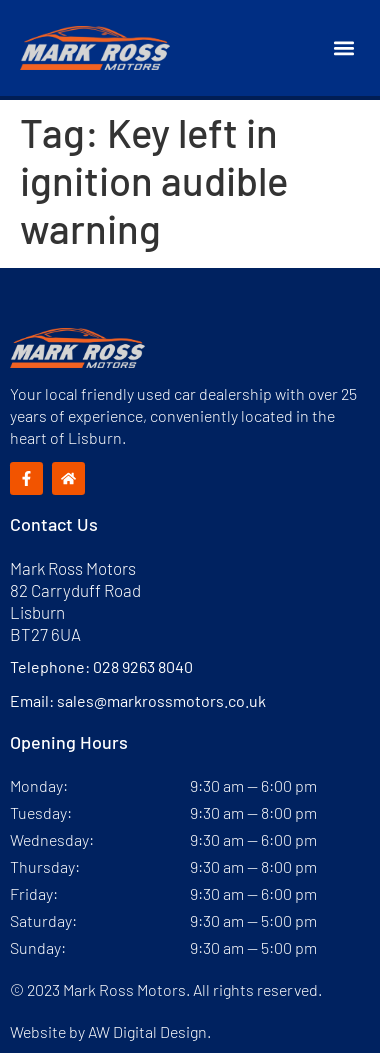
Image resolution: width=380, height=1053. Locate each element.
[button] (343, 48)
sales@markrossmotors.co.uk (161, 700)
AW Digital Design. (149, 1031)
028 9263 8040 (143, 666)
